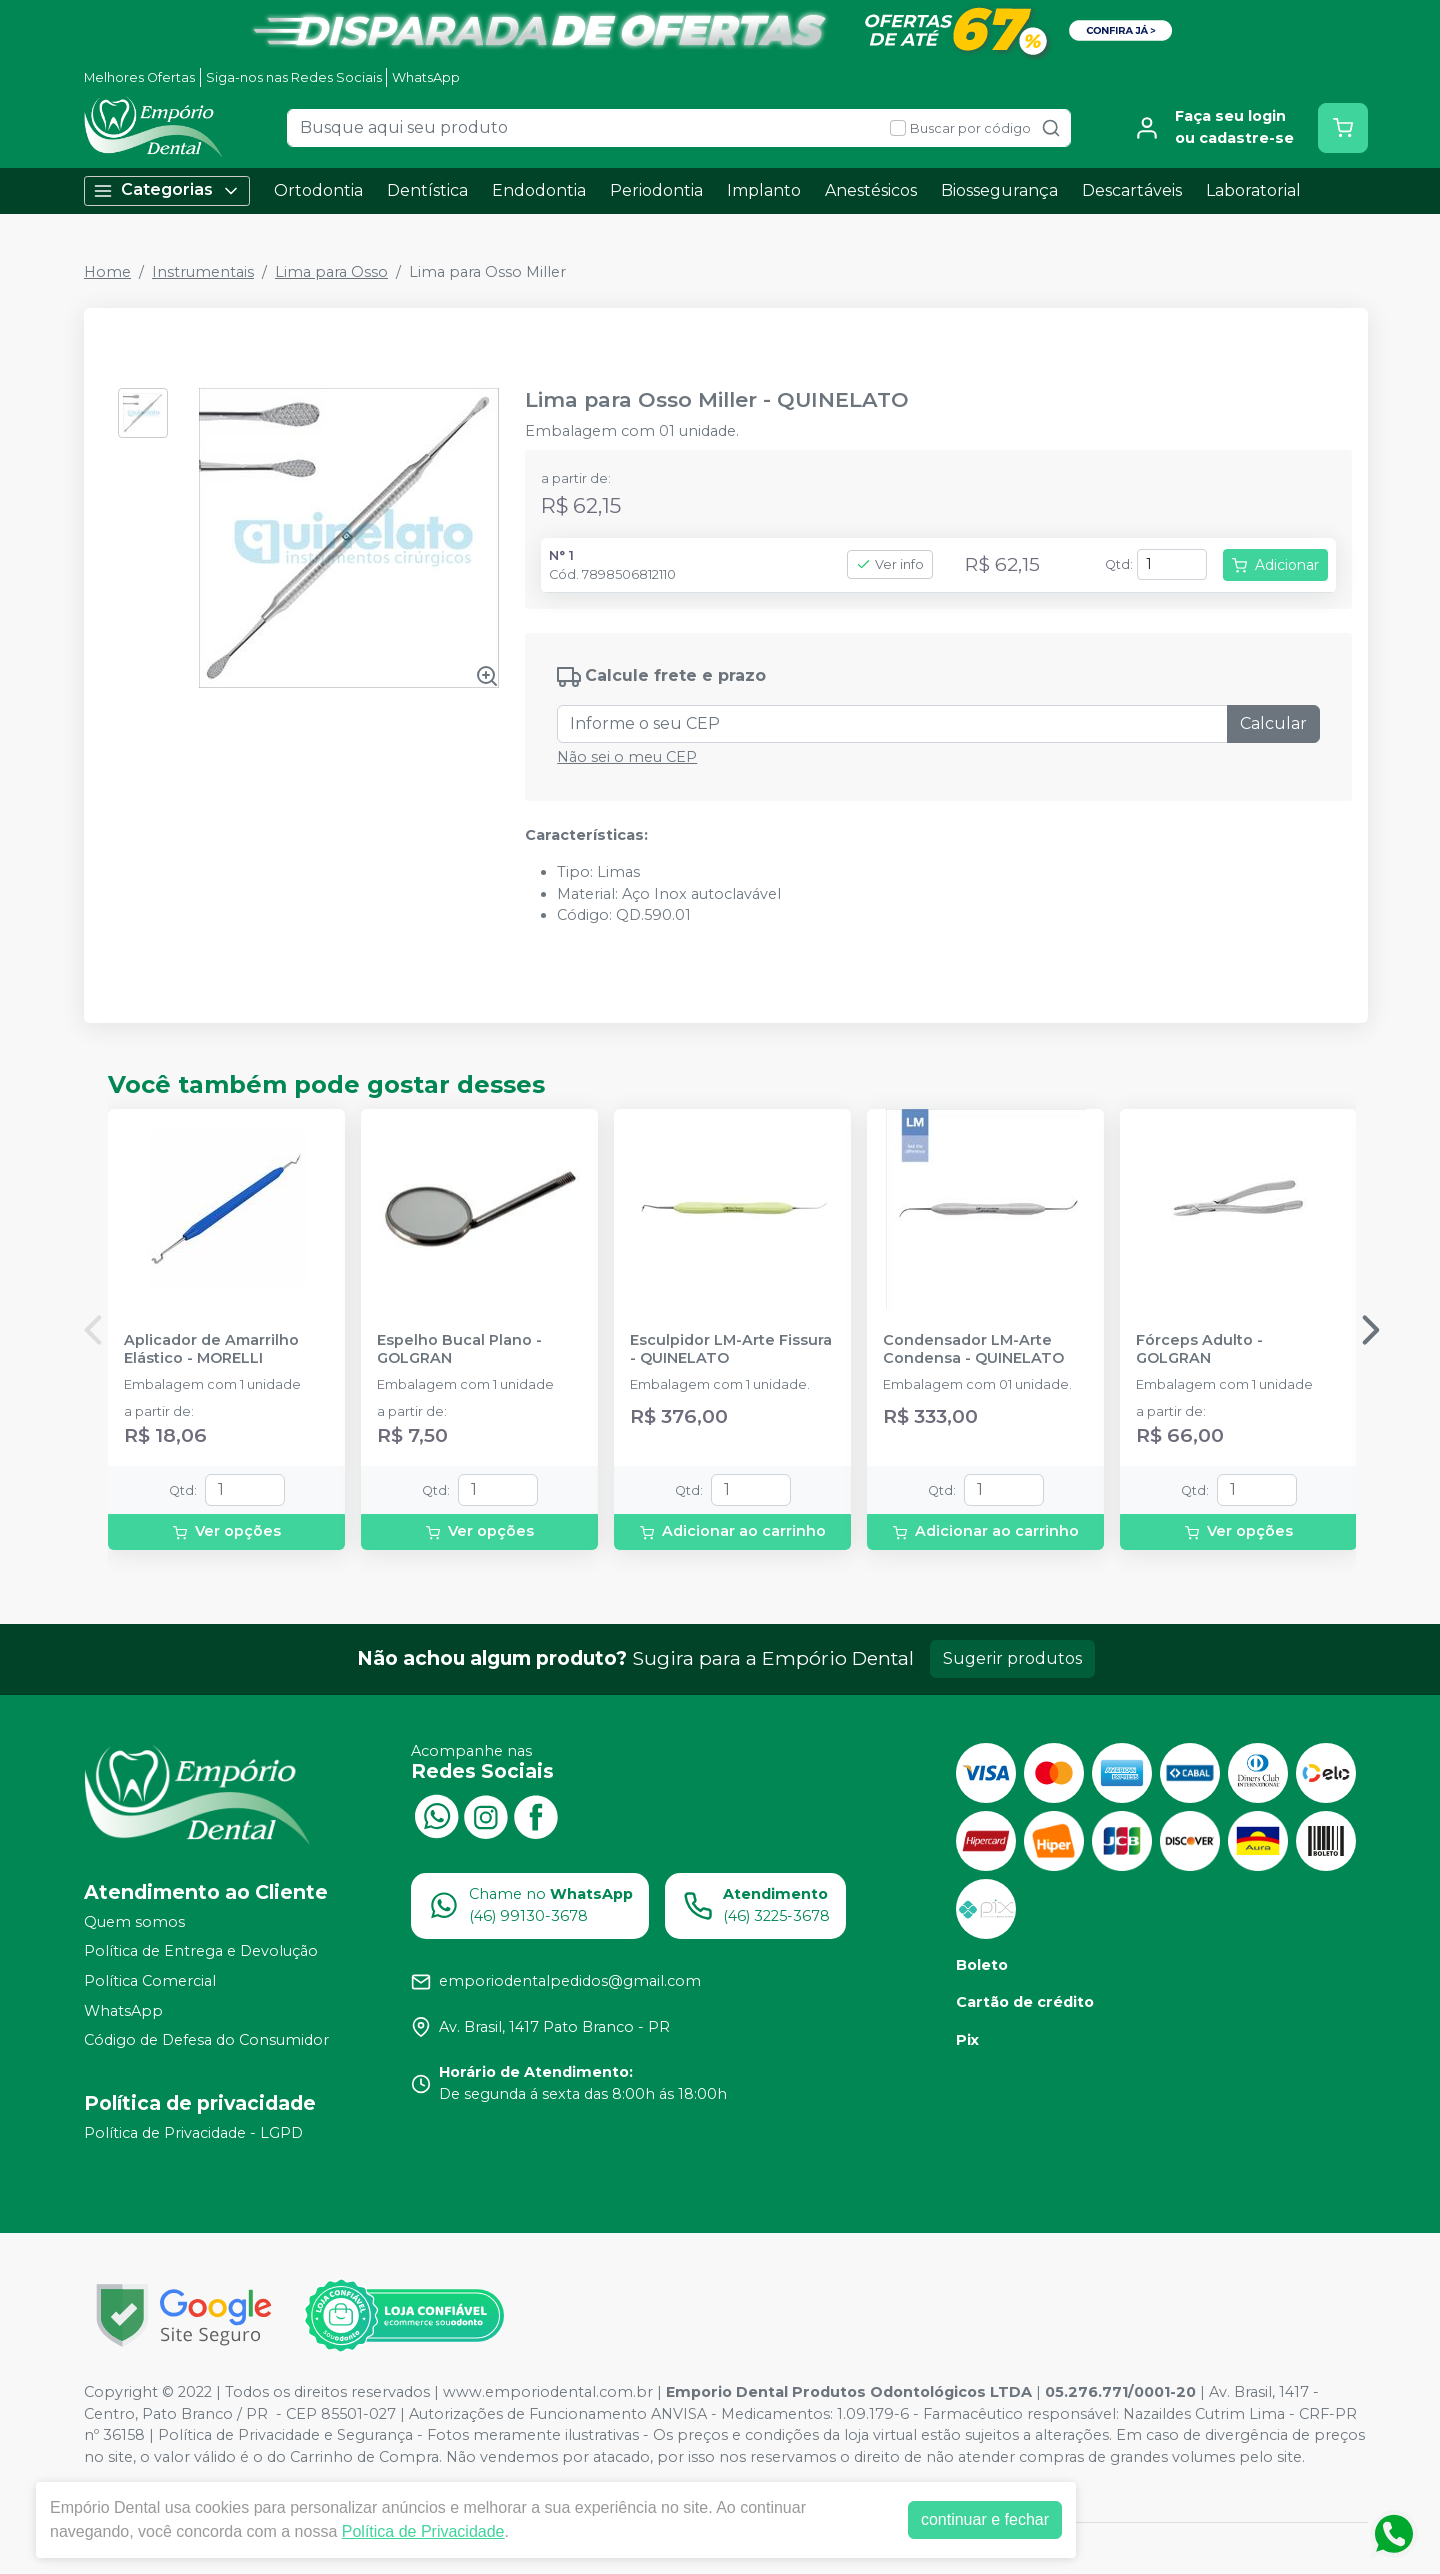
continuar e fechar (985, 2519)
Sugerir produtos (1012, 1658)
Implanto (764, 190)
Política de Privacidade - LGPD (193, 2133)
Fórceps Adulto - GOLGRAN (1199, 1349)
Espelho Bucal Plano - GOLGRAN (459, 1349)
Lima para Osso (331, 272)
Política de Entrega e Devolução (201, 1952)
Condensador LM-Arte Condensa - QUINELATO (973, 1349)
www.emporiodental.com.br (548, 2392)
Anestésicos (871, 190)
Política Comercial (150, 1981)
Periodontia (656, 190)
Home (107, 272)
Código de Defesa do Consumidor (206, 2040)
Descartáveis (1132, 190)
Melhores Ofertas (139, 77)
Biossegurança (999, 190)
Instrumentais (203, 272)
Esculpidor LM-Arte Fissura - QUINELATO (731, 1349)
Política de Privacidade (423, 2531)
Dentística (427, 190)
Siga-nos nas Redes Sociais (294, 77)
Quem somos (134, 1922)
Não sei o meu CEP (627, 757)
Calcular (1273, 723)
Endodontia (539, 190)
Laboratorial (1253, 190)
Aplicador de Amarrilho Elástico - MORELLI (211, 1349)
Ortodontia (318, 190)
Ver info (890, 564)
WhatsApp (426, 77)
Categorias (167, 190)
